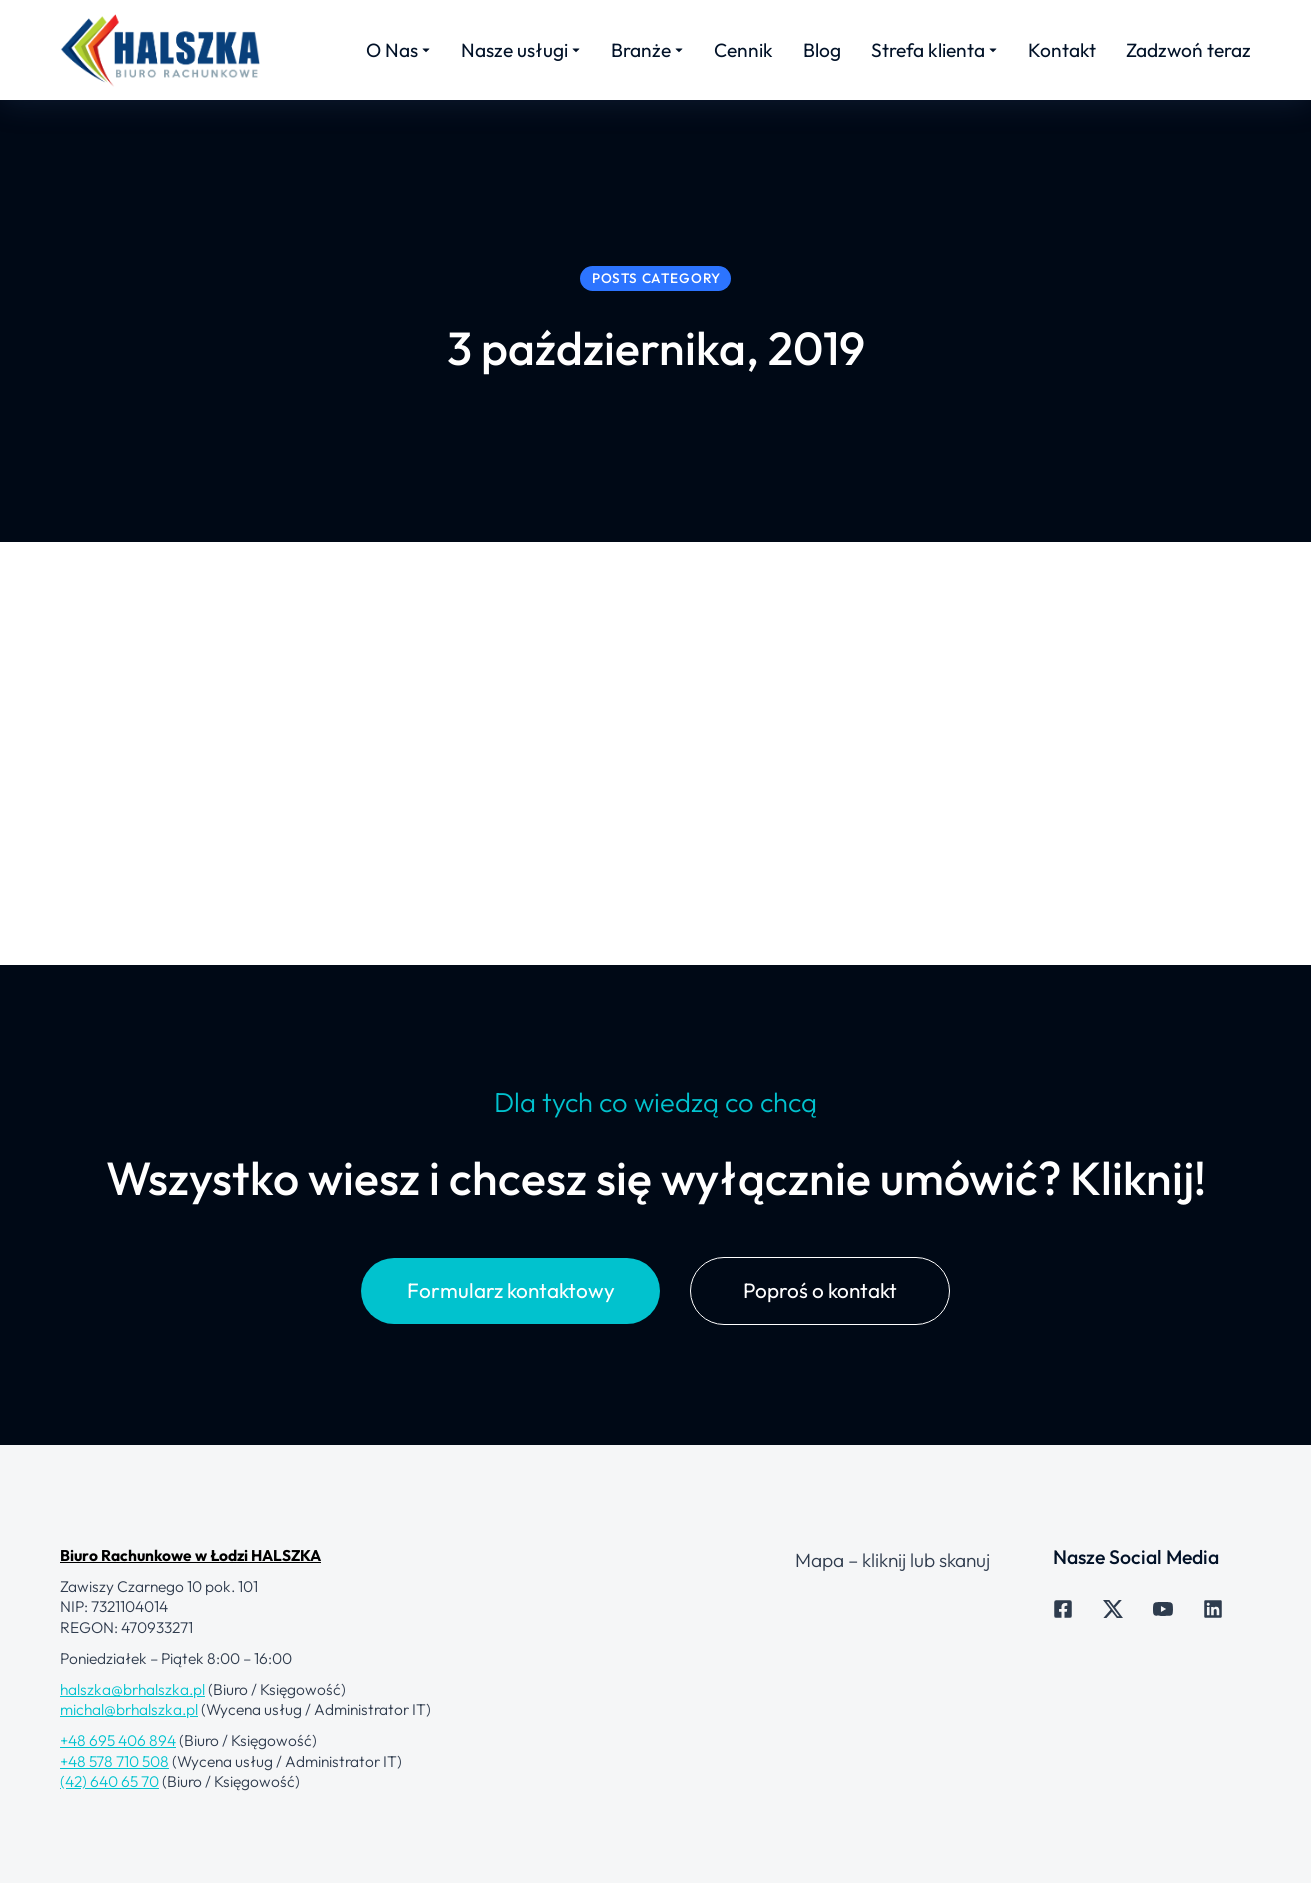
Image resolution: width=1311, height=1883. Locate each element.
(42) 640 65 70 (109, 1860)
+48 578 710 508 (114, 1840)
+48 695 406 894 (118, 1820)
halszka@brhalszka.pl (132, 1769)
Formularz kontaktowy (511, 1370)
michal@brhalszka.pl (129, 1789)
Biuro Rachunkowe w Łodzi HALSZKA (190, 1635)
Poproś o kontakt (820, 1370)
